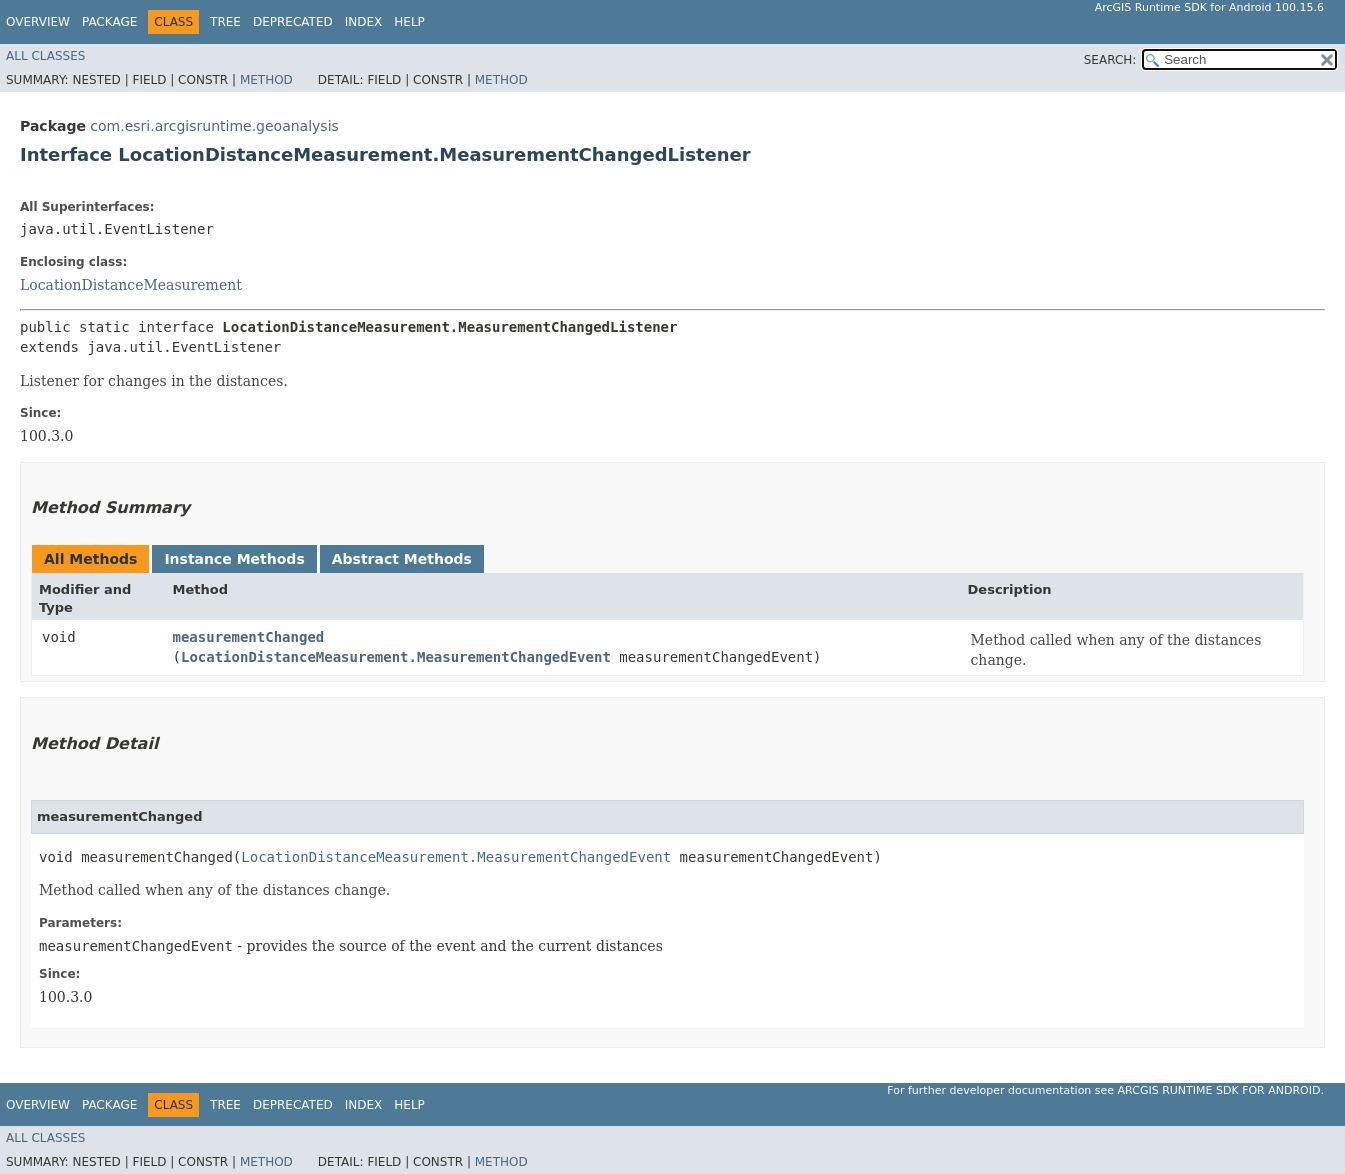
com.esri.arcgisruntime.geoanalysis (214, 126)
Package (109, 22)
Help (409, 22)
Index (364, 22)
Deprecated (293, 22)
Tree (225, 22)
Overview (38, 22)
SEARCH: (1110, 60)
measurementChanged (249, 637)
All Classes (45, 56)
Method (266, 80)
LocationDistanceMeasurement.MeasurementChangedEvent (396, 657)
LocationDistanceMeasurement (131, 285)
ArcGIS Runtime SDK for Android (1219, 1090)
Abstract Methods (402, 559)
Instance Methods (234, 559)
